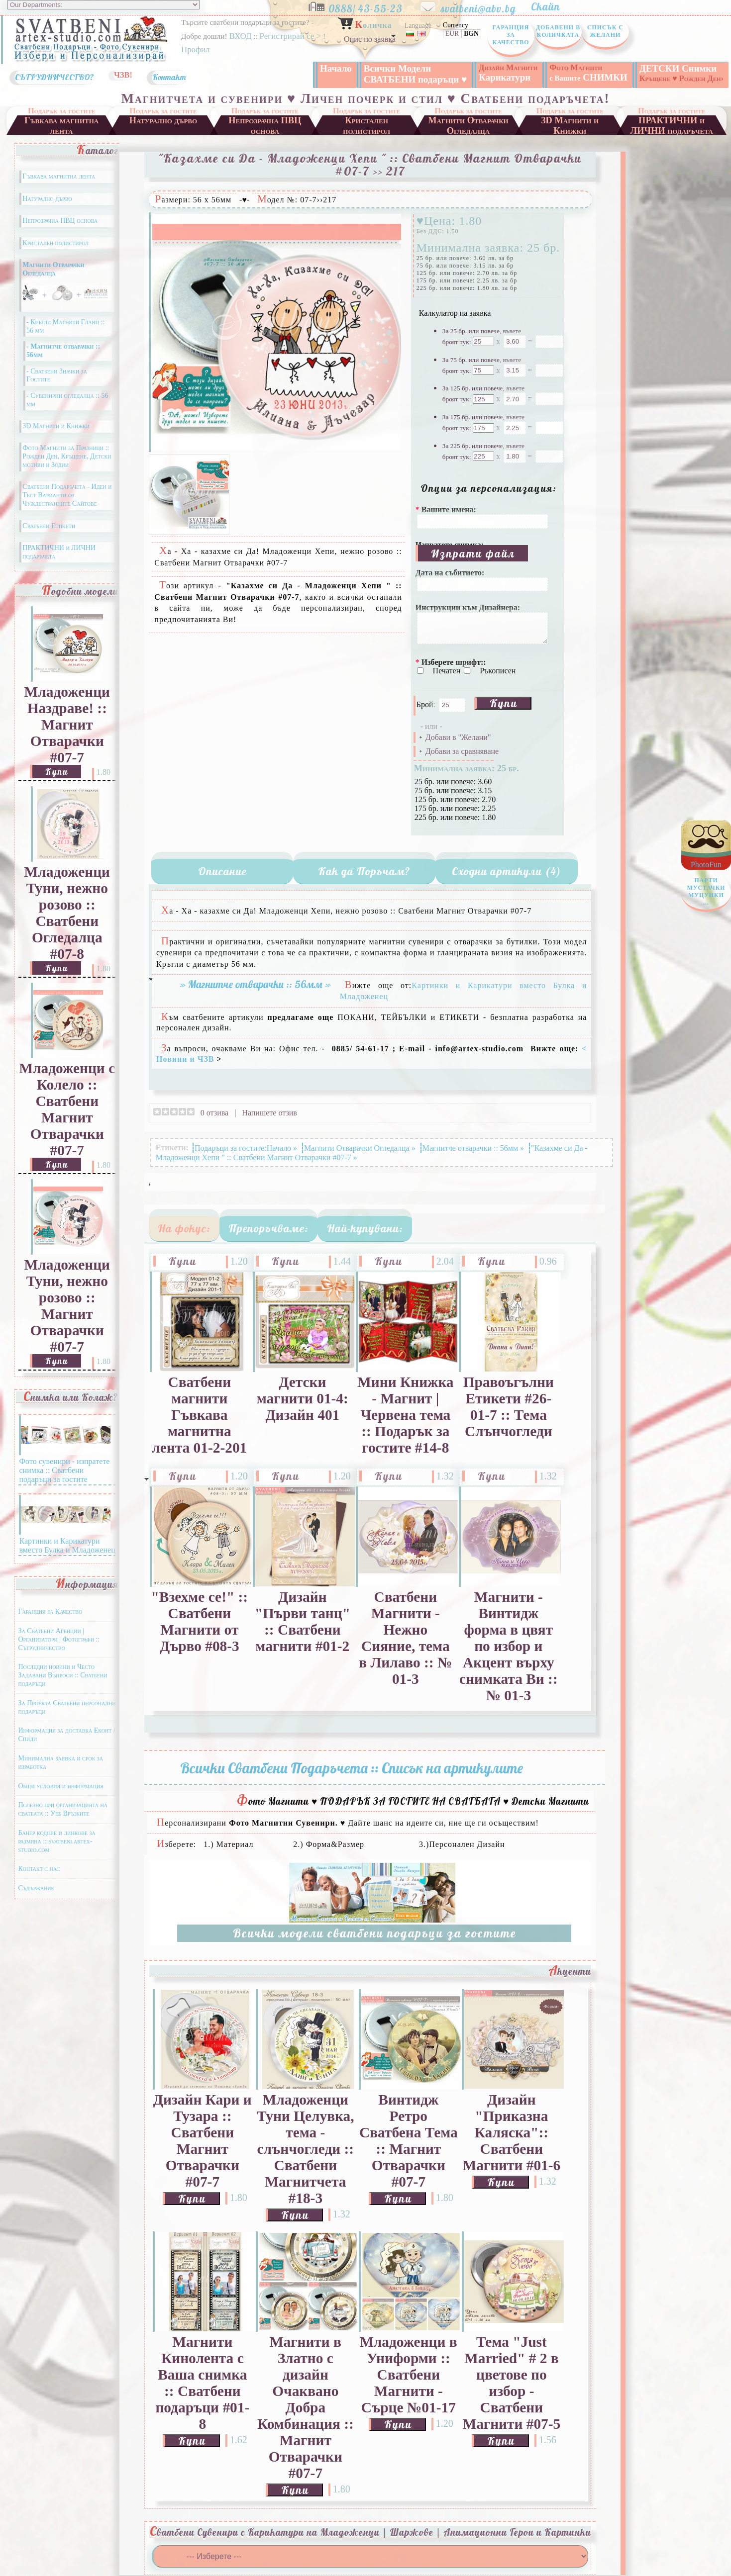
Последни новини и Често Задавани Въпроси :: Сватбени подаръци (62, 1675)
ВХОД (240, 36)
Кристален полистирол (366, 125)
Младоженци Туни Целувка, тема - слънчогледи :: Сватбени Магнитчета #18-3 (305, 2149)
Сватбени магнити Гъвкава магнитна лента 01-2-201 (199, 1415)
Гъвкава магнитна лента (61, 125)
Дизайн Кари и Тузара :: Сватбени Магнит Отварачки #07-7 (202, 2141)
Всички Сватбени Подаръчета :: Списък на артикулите (351, 1768)
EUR (452, 33)
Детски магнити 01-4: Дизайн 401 (302, 1398)
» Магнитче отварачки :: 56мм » (255, 984)
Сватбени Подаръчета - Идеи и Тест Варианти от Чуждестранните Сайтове (66, 495)
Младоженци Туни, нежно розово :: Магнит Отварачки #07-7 (67, 1306)
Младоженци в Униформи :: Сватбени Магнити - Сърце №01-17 (408, 2374)
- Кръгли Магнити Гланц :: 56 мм (65, 326)
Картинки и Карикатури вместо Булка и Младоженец (67, 1541)
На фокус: (184, 1228)
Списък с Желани (605, 31)
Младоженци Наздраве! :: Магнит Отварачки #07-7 (67, 724)
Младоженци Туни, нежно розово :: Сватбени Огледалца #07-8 (67, 913)
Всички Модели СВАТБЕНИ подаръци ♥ (415, 74)
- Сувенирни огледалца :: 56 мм (67, 400)
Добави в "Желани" (458, 737)
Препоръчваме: (268, 1228)
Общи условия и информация (60, 1786)
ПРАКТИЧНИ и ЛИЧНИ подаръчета (671, 125)
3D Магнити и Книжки (570, 125)
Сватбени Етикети (48, 526)
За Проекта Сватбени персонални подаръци (66, 1707)
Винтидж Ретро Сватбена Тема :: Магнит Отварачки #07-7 (408, 2141)
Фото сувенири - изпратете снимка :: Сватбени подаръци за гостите (64, 1465)
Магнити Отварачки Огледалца (468, 125)
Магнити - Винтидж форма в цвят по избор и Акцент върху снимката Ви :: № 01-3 (508, 1646)
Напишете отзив (269, 1112)
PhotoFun (706, 886)
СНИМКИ (588, 73)
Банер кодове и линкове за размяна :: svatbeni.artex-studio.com (56, 1841)
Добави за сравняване (462, 751)
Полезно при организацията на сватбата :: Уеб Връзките (62, 1809)
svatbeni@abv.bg (484, 6)
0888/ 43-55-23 (373, 6)
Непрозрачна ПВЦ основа (264, 125)
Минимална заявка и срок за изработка (60, 1762)
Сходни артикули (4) (506, 871)
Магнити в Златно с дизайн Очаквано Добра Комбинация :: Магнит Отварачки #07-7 (305, 2407)
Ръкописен (498, 670)
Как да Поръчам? (364, 871)
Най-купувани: (365, 1228)
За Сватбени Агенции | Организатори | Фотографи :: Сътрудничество (59, 1639)
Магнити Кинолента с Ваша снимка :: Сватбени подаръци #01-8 (202, 2383)
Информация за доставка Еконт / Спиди (66, 1735)
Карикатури (508, 73)
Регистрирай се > (291, 36)
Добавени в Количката (558, 31)
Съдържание (36, 1888)
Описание (222, 871)
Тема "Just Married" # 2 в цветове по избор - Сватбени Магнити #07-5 (511, 2383)
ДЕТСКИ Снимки (681, 73)
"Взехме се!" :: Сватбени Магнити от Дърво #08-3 (199, 1621)
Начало (336, 68)
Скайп (550, 6)
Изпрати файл (473, 553)
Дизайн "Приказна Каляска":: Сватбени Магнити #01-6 (511, 2132)
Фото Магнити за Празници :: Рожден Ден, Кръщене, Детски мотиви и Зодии (66, 456)
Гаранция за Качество (510, 35)
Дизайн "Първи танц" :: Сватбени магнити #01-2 (302, 1621)
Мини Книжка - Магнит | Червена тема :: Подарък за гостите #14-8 (405, 1415)
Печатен (448, 670)
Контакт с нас (39, 1868)
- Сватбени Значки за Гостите (56, 375)
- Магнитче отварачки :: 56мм (63, 351)
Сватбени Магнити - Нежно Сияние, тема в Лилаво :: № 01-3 (405, 1638)
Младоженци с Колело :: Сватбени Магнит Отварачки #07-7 (67, 1109)
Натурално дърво (163, 120)
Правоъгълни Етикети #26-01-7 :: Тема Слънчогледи (508, 1406)
